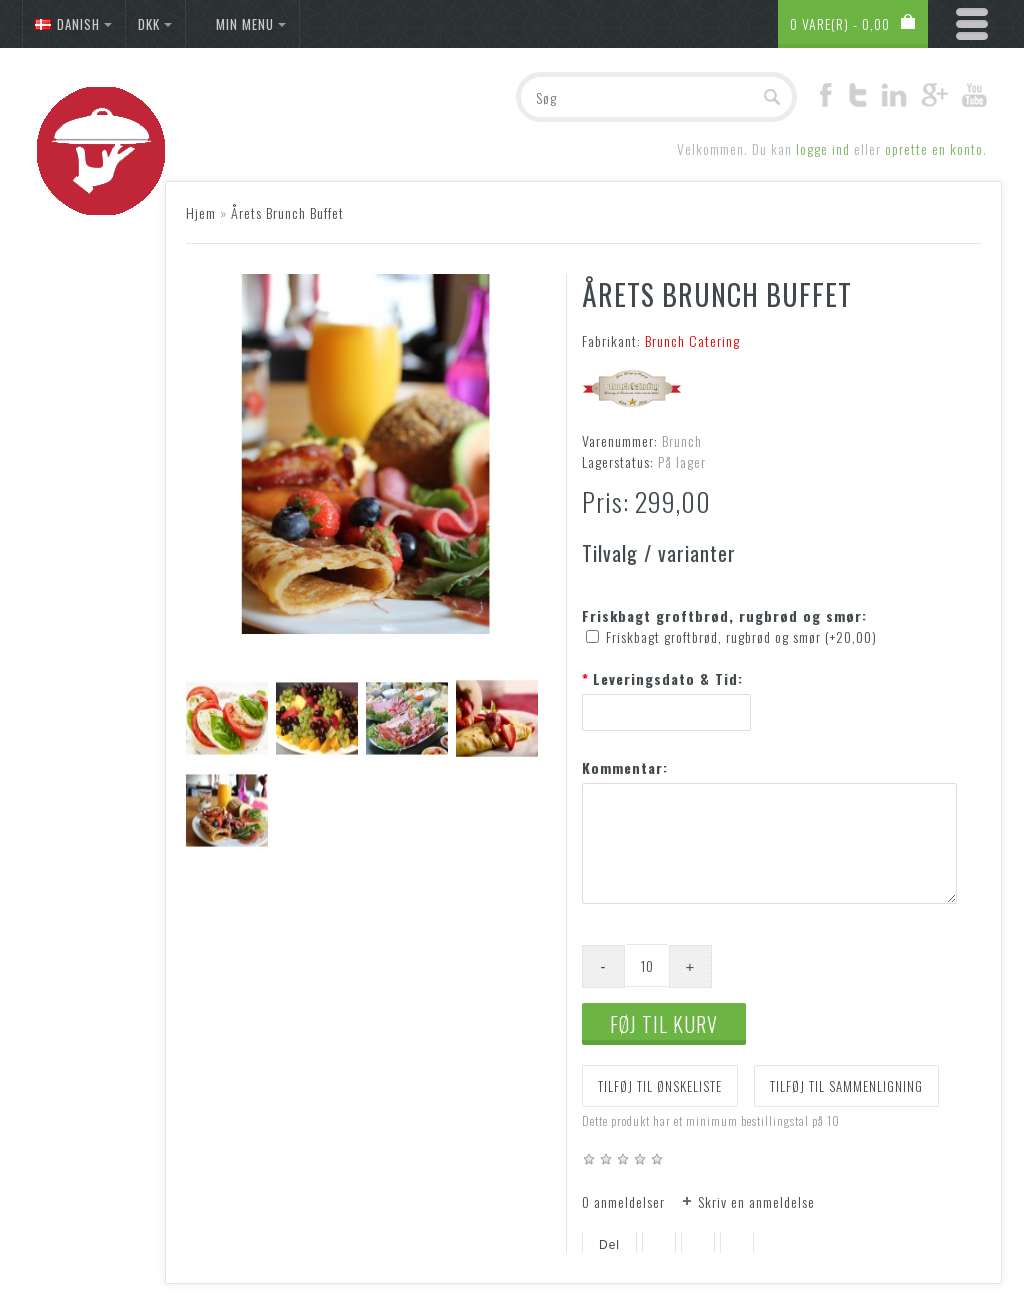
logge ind (823, 148)
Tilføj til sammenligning (846, 1086)
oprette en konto (934, 148)
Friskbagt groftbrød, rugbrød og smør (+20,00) (741, 636)
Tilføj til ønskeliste (660, 1086)
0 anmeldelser (623, 1201)
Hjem (201, 212)
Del (609, 1245)
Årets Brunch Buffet (287, 212)
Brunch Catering (692, 340)
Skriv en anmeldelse (756, 1201)
